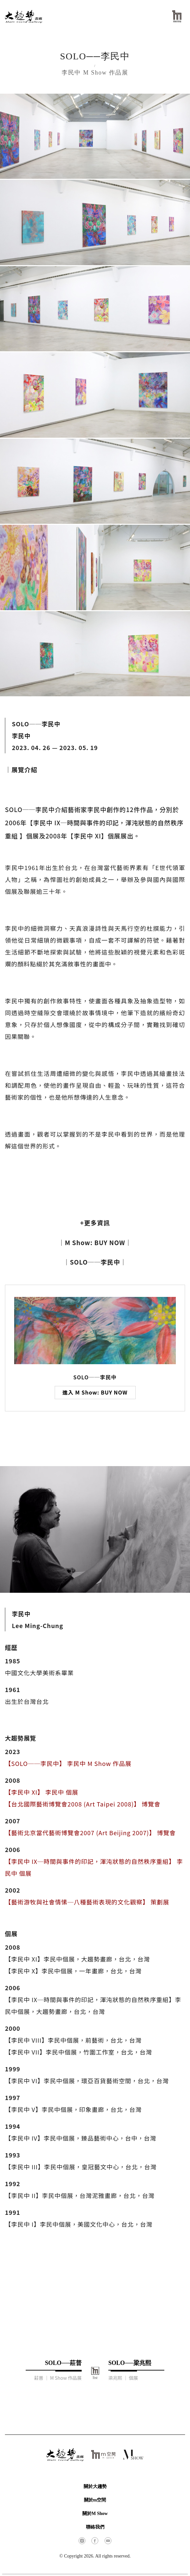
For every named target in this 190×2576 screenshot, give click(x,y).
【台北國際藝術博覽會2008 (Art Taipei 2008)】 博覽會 (82, 1804)
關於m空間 (95, 2499)
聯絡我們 (95, 2527)
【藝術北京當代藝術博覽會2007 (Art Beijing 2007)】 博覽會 (90, 1832)
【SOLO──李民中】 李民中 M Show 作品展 (68, 1763)
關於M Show (95, 2513)
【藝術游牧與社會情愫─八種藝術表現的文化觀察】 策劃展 (87, 1902)
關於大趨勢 (95, 2486)
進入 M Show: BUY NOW (95, 1392)
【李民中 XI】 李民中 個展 (41, 1792)
